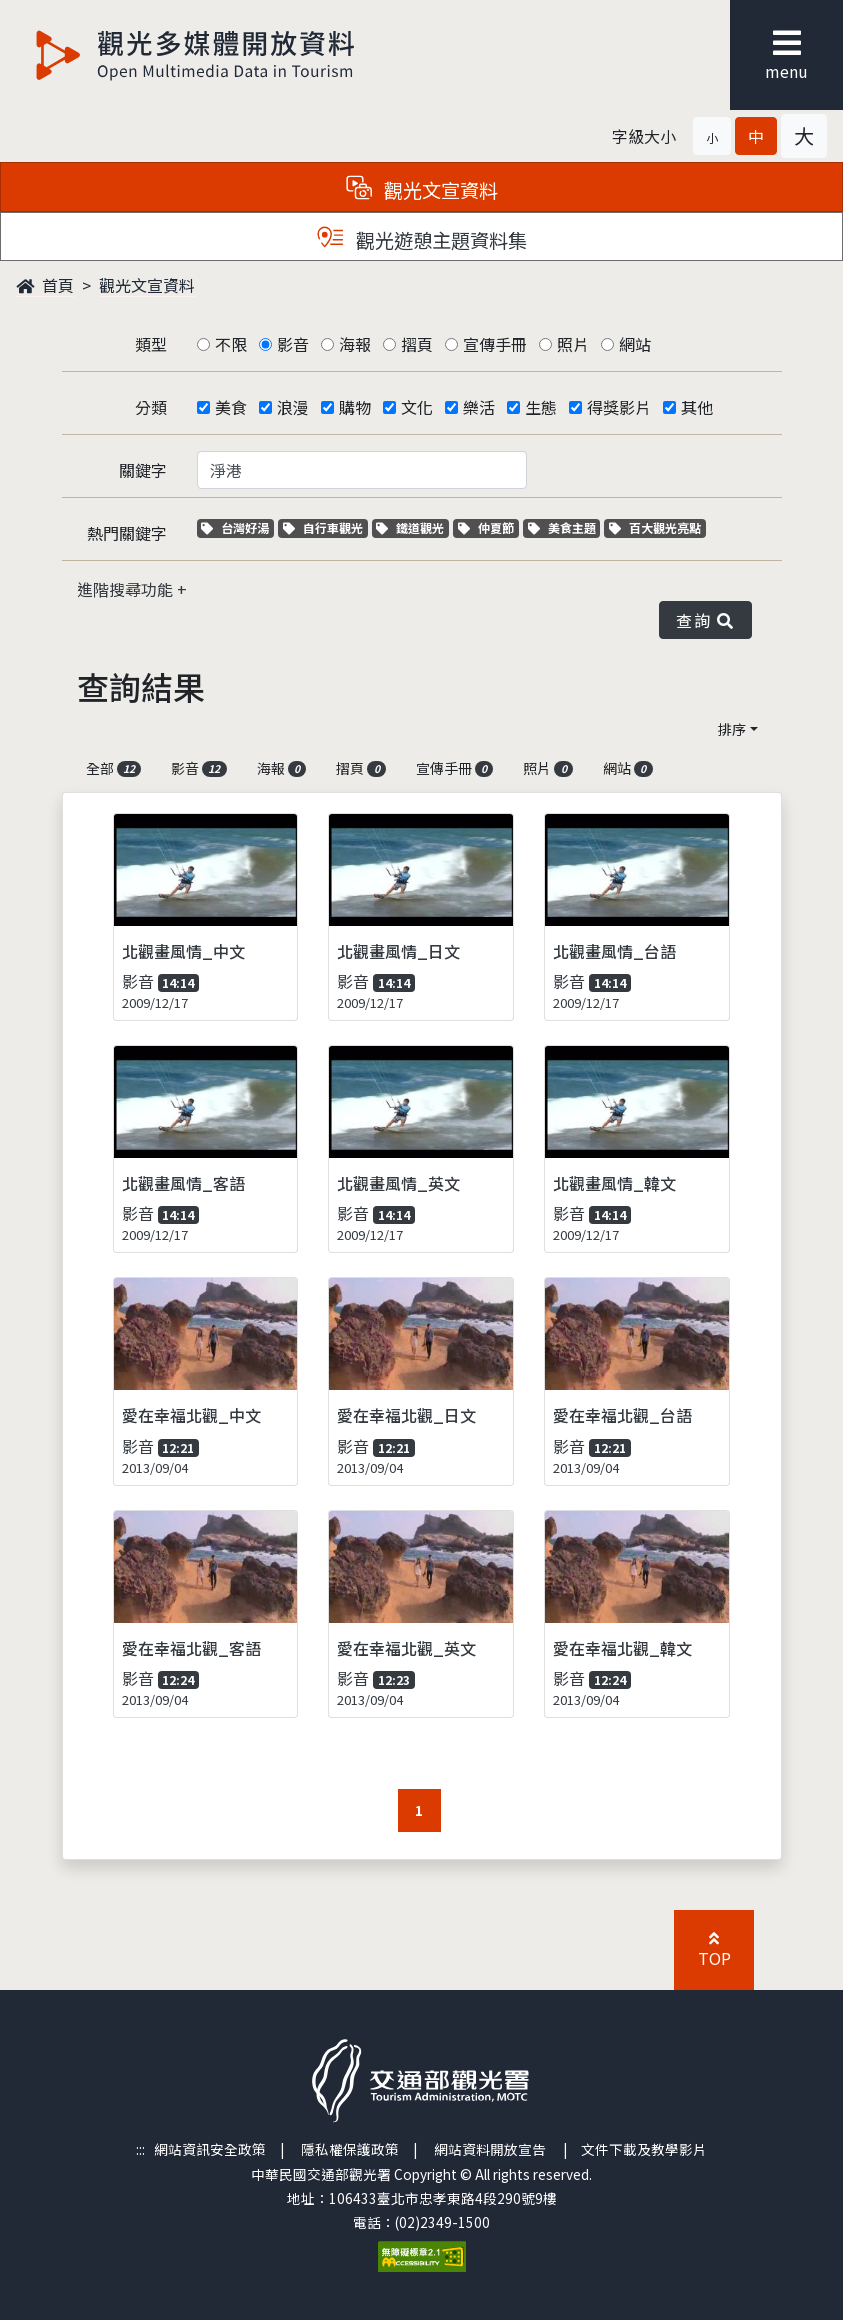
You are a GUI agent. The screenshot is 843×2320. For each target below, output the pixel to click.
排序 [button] (732, 729)
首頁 (45, 285)
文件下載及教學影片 (644, 2149)
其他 (697, 407)
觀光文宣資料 (147, 285)
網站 (635, 344)
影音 (293, 344)
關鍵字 (143, 470)
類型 (151, 344)
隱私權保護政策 (350, 2149)
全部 (114, 768)
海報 (355, 344)
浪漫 (293, 407)
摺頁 (417, 344)
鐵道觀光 (412, 527)
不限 (231, 344)
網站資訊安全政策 (210, 2149)
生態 (541, 407)
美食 (231, 407)
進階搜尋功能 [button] (127, 589)
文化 (417, 407)
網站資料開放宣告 (490, 2149)
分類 (151, 407)
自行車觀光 (323, 527)
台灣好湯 (237, 527)
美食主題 (564, 527)
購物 (355, 407)
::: (140, 2149)
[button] (712, 136)
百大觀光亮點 (655, 527)
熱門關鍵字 (127, 533)
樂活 (479, 407)
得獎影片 (619, 407)
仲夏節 (488, 527)
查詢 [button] (705, 620)
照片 (573, 344)
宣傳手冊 (495, 344)
